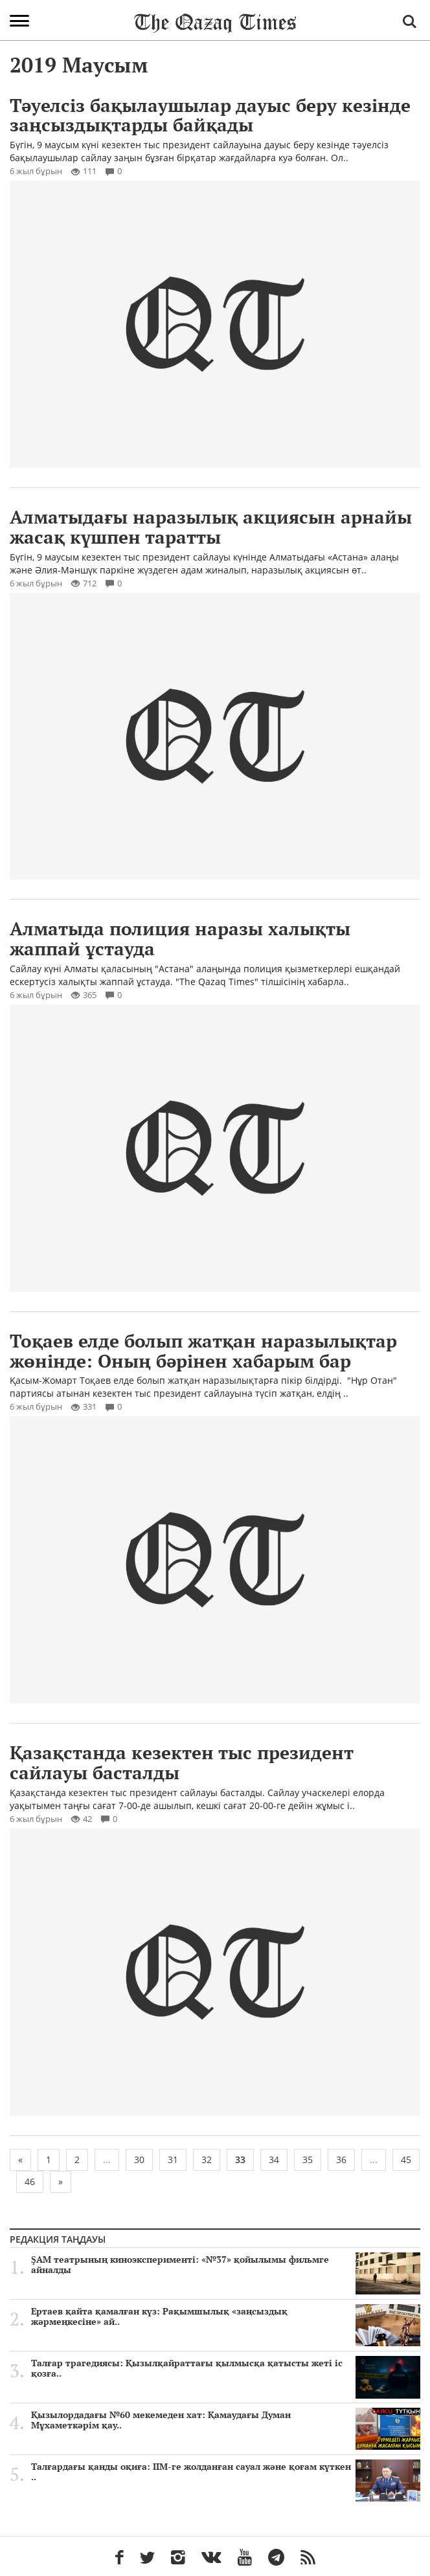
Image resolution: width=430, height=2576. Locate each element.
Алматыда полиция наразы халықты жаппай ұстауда (180, 938)
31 (173, 2159)
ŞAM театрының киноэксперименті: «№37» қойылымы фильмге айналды (225, 2264)
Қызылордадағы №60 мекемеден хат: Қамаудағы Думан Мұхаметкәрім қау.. (225, 2420)
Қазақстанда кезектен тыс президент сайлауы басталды (182, 1762)
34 (274, 2159)
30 (139, 2159)
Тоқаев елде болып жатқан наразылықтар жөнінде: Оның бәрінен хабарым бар (203, 1351)
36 (341, 2159)
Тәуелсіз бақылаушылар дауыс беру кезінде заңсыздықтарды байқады (210, 115)
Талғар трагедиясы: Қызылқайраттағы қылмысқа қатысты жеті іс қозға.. (225, 2368)
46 (30, 2181)
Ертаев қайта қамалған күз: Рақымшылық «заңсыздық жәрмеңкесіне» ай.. (225, 2316)
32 (206, 2159)
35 (307, 2159)
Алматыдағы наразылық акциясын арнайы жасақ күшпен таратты (211, 527)
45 (406, 2159)
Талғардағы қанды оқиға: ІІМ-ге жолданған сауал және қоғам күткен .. (225, 2471)
